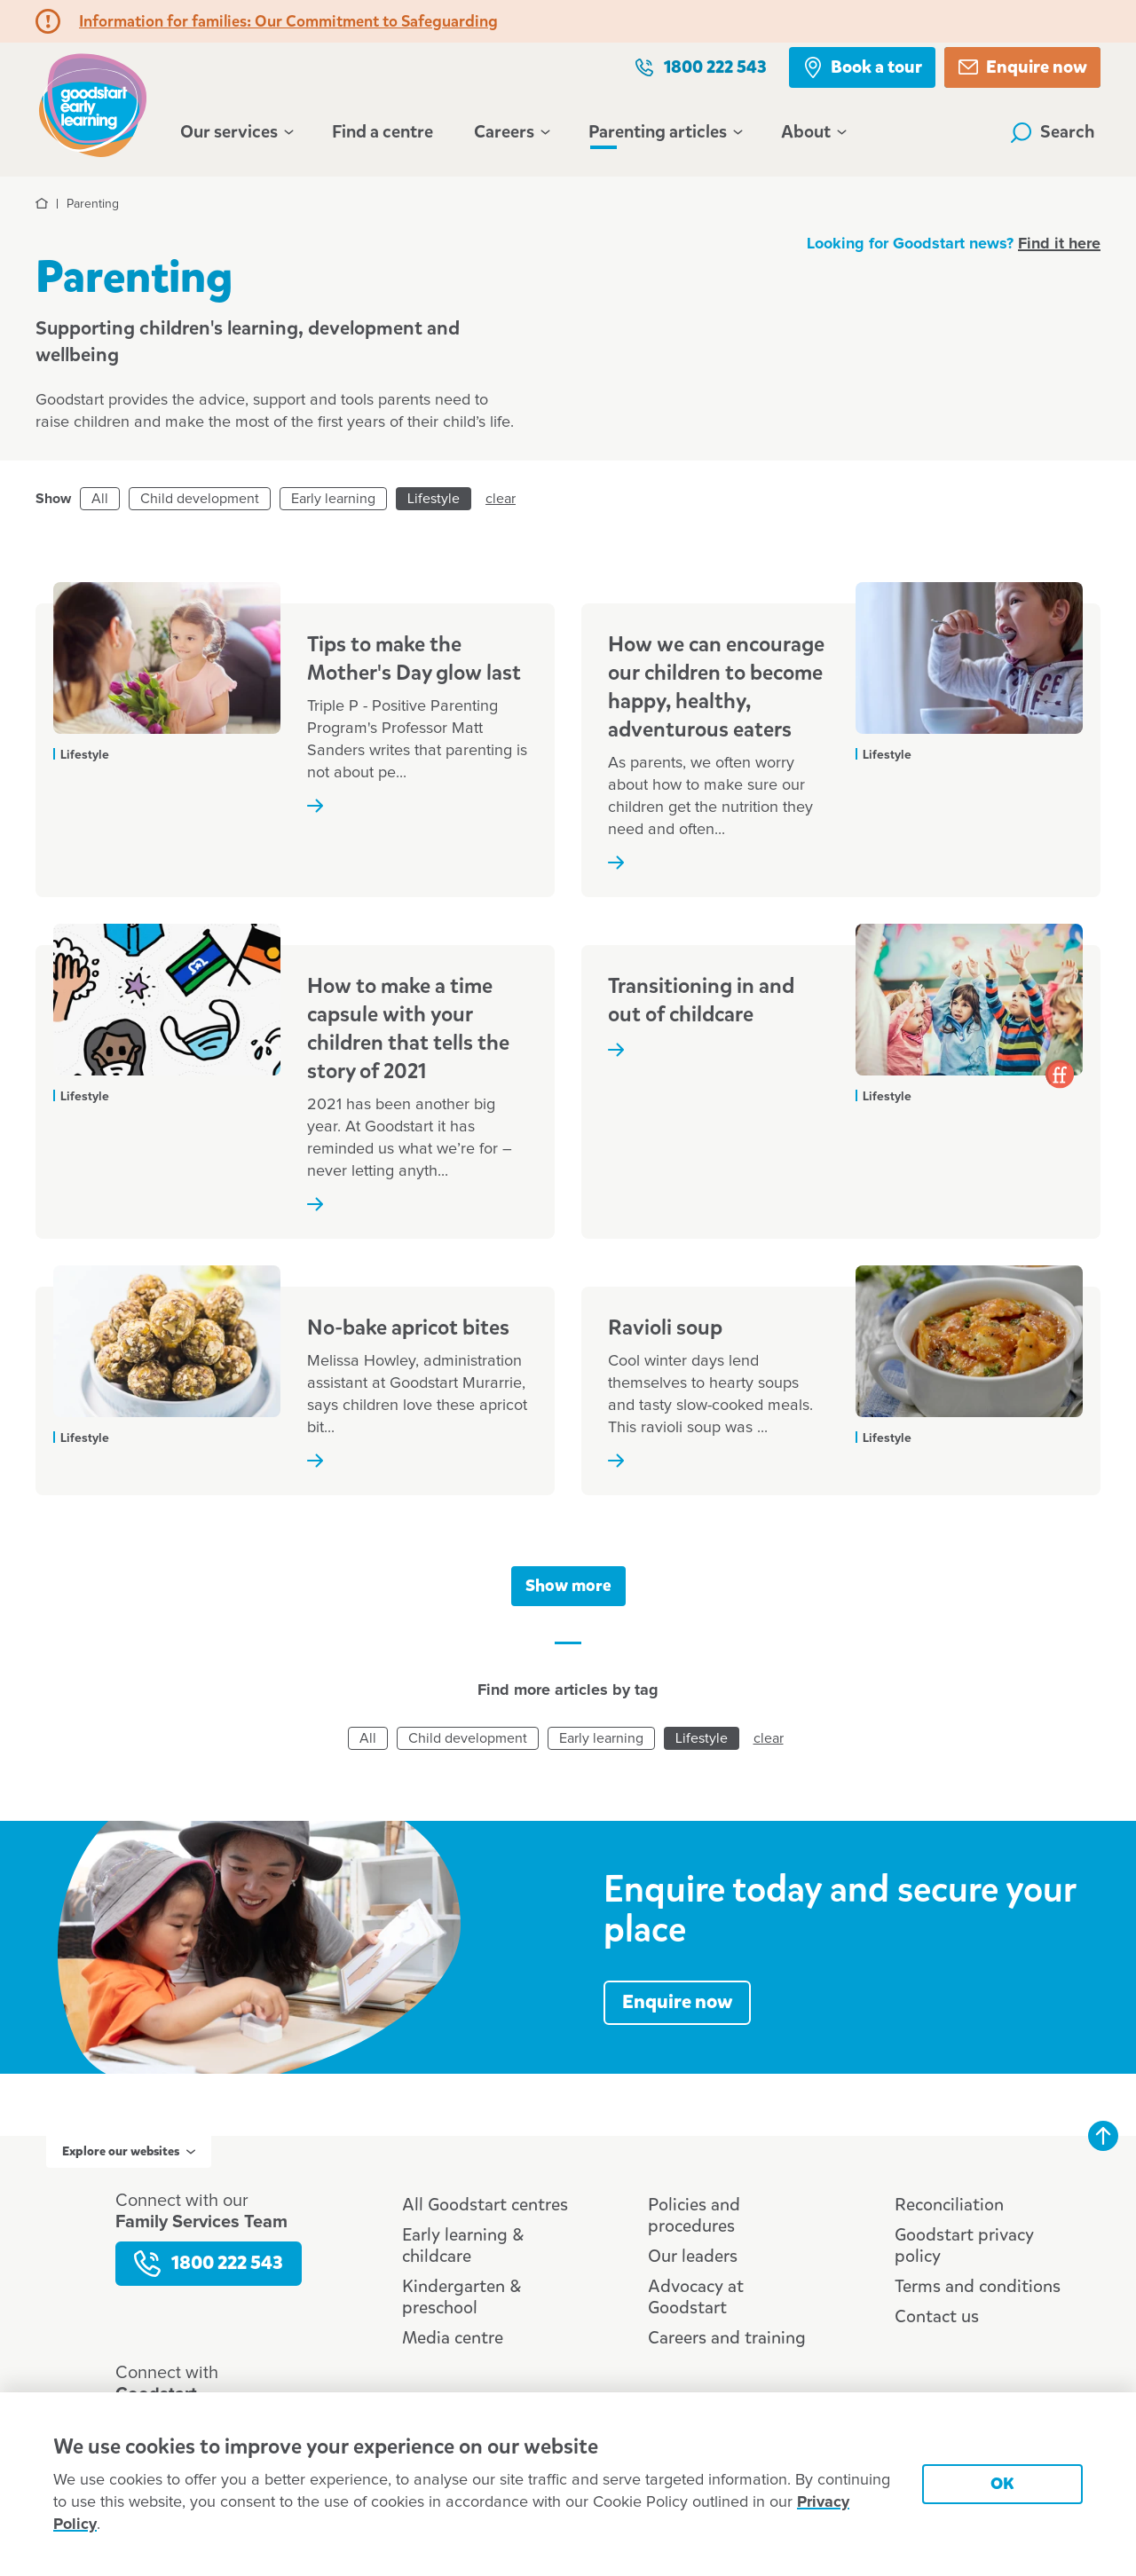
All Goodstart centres (485, 2205)
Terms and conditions (978, 2286)
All (99, 499)
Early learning (333, 499)
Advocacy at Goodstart (696, 2297)
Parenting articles (664, 132)
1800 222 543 (700, 67)
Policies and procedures (694, 2215)
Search (1053, 132)
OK (1002, 2483)
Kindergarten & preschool (461, 2297)
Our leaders (693, 2256)
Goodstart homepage (93, 103)
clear (500, 499)
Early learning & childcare (463, 2245)
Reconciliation (949, 2205)
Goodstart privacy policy (964, 2245)
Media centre (452, 2338)
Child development (199, 499)
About (812, 132)
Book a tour (862, 67)
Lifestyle (433, 499)
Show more (568, 1585)
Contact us (937, 2316)
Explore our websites (128, 2151)
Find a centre (382, 132)
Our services (235, 132)
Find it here (1059, 244)
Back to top (1103, 2136)
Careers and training (727, 2338)
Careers (511, 132)
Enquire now (1022, 67)
